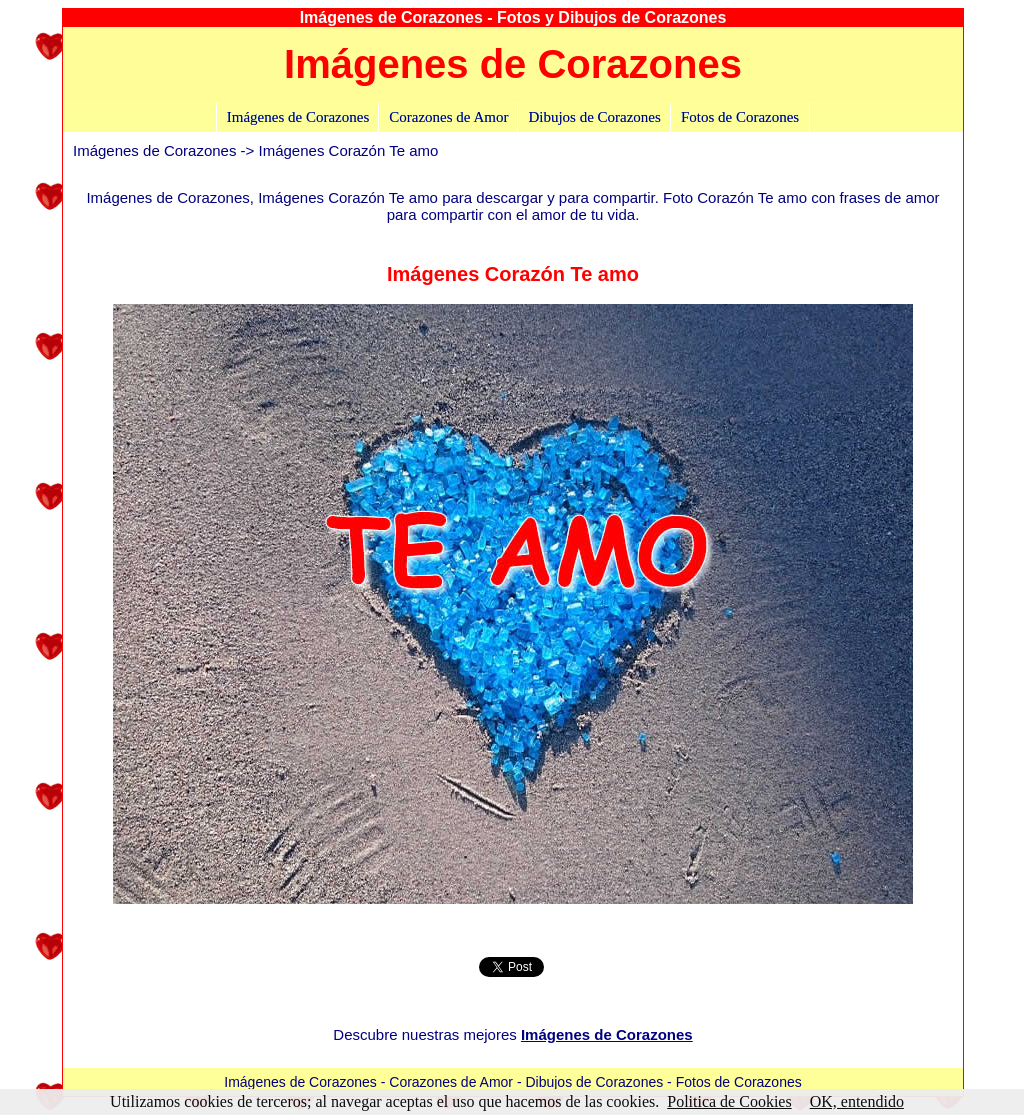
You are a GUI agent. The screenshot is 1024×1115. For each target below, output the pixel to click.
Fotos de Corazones (740, 117)
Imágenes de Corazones (298, 117)
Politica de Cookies (729, 1101)
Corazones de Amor (448, 117)
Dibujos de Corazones (594, 117)
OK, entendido (857, 1101)
